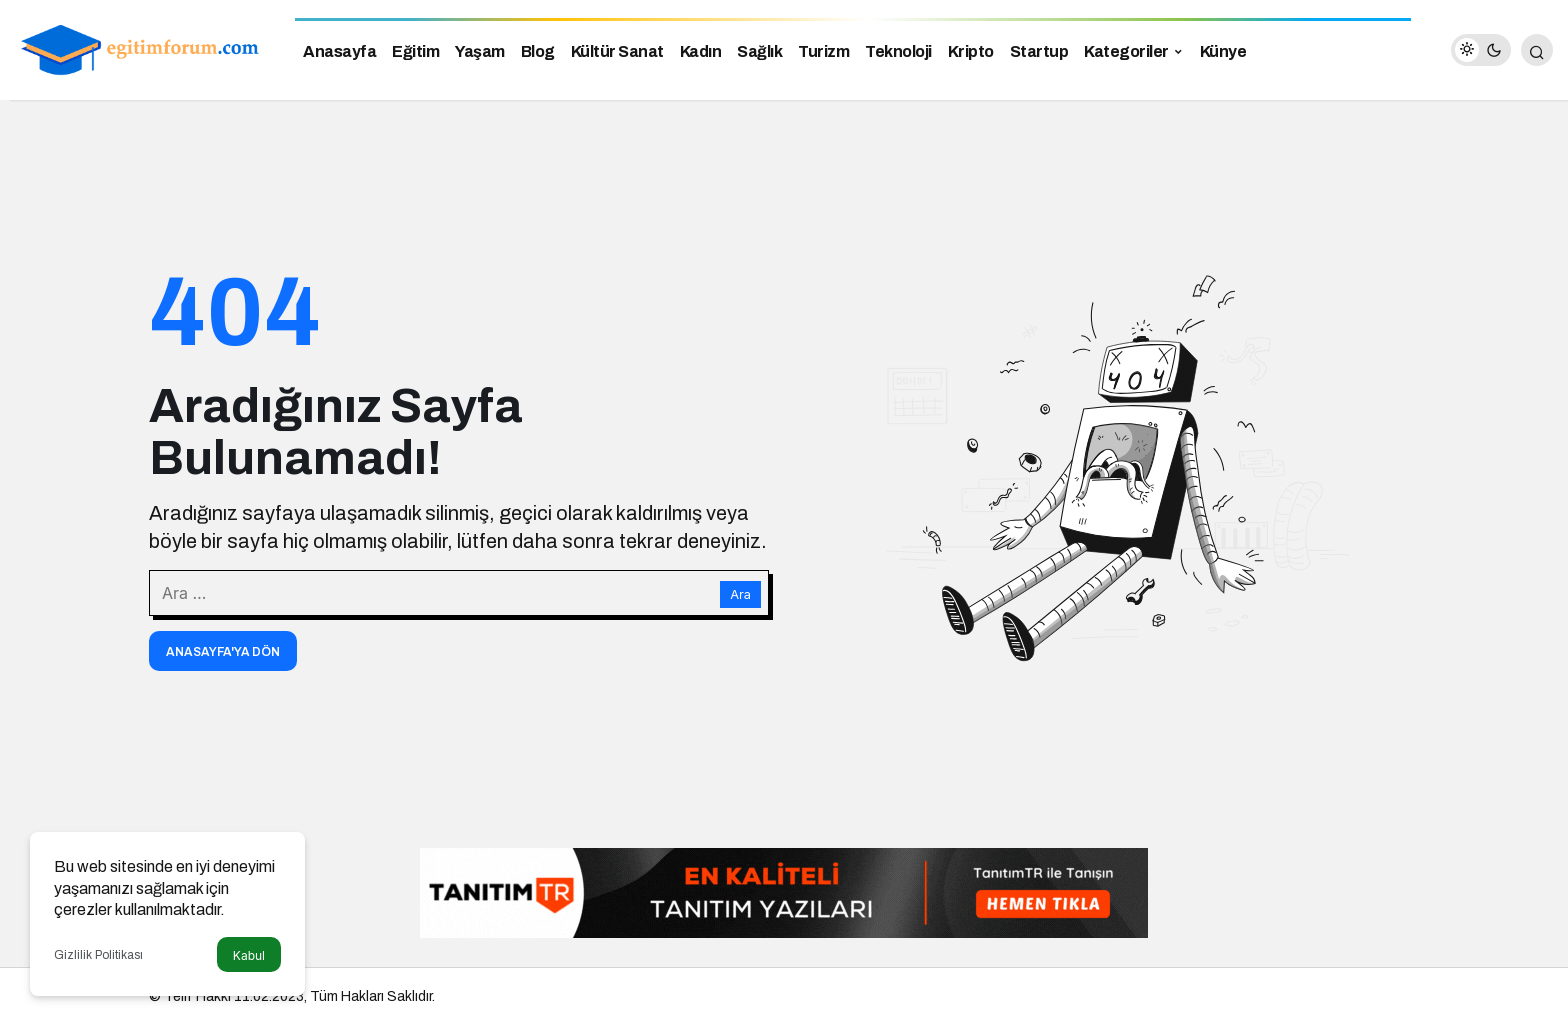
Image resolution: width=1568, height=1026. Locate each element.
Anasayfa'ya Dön (223, 652)
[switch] (1481, 50)
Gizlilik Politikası (98, 955)
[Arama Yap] (1537, 50)
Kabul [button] (249, 955)
